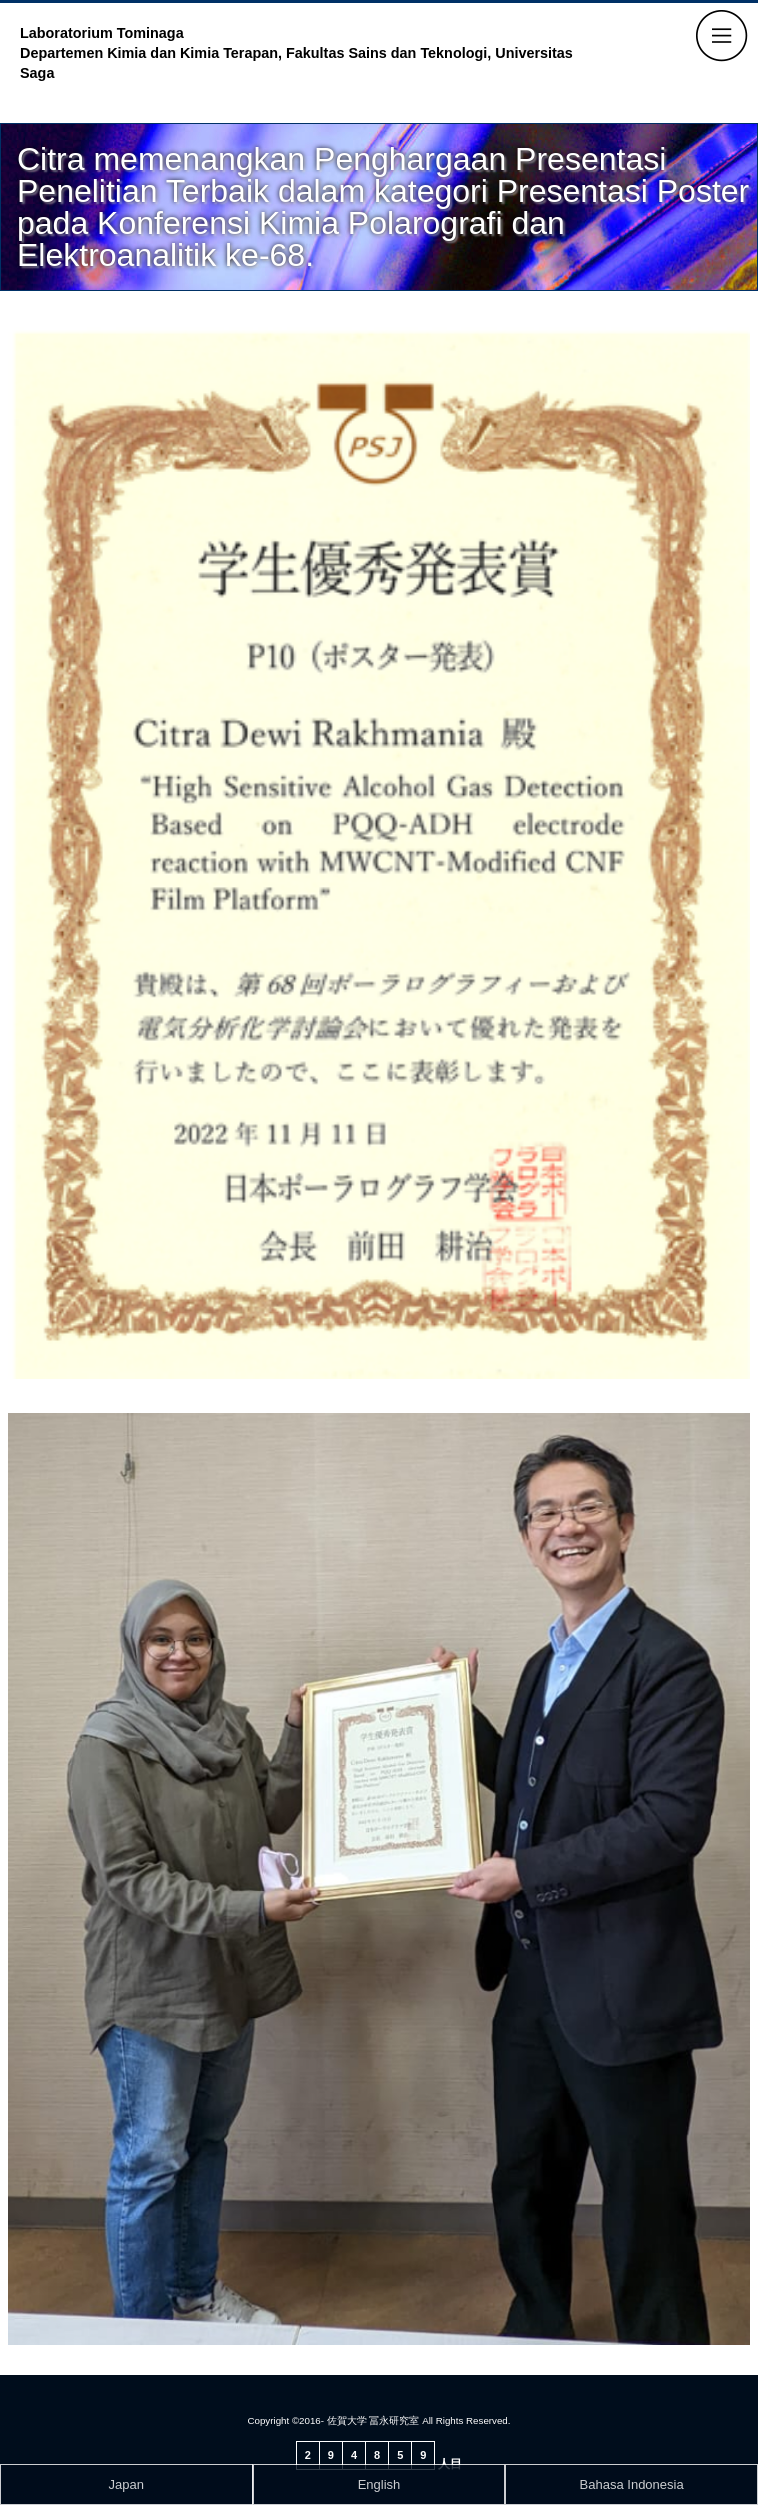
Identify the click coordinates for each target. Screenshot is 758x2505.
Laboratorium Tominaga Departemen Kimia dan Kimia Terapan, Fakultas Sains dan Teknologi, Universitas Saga (296, 53)
